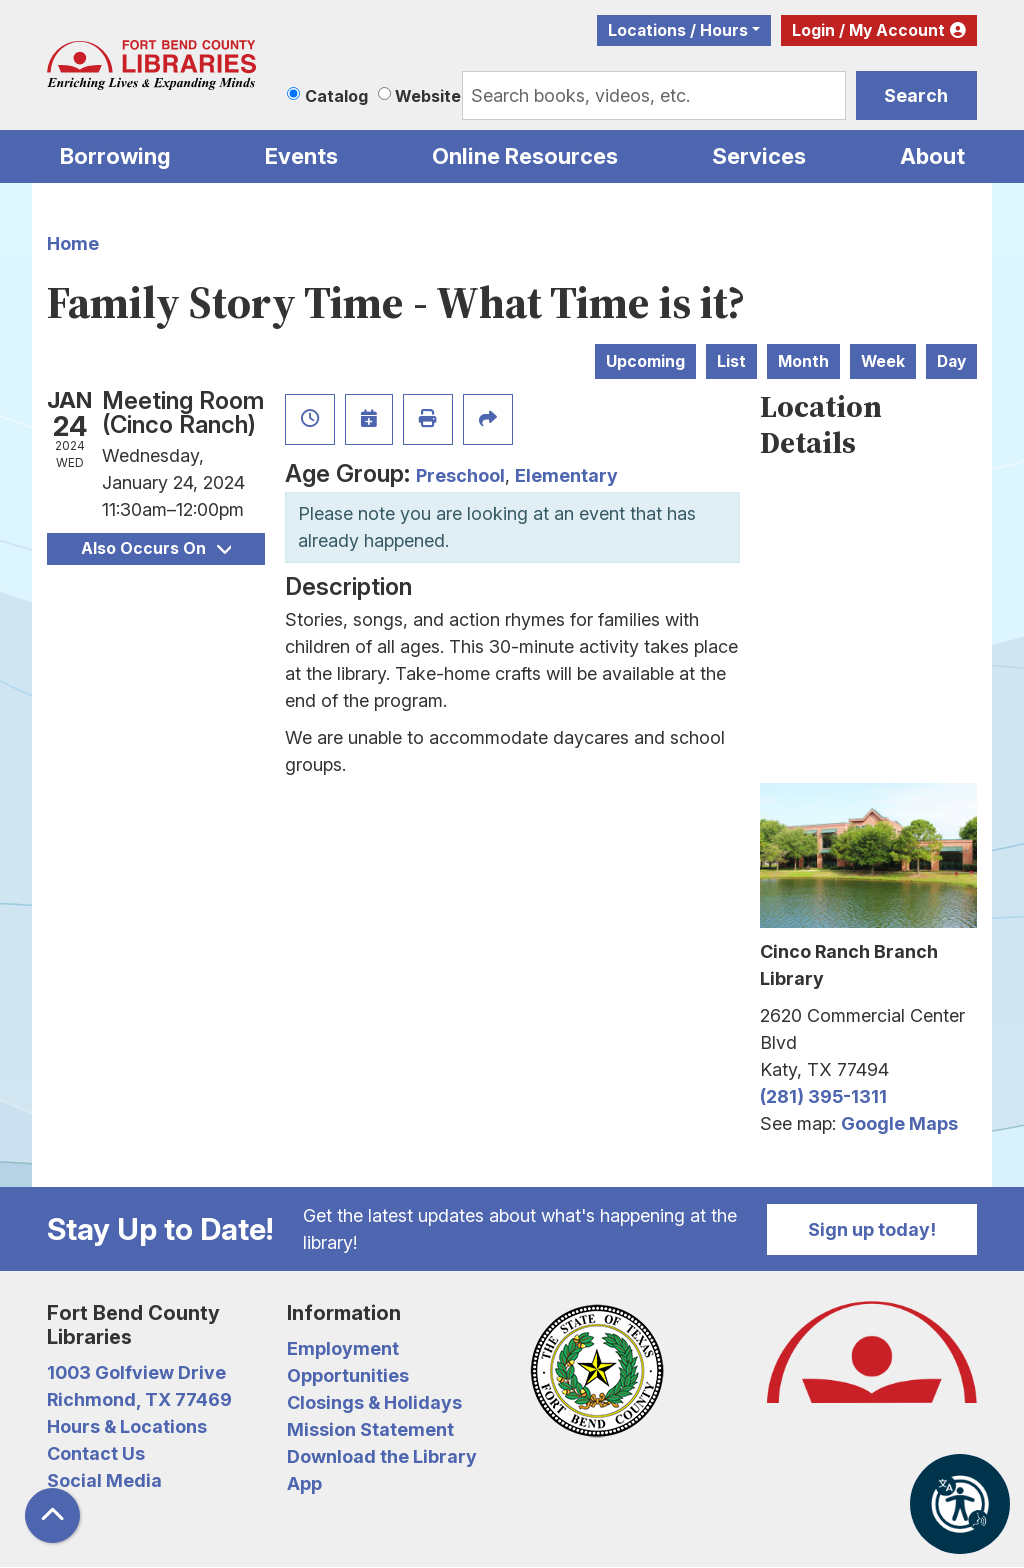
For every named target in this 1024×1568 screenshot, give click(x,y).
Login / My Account (868, 30)
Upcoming (645, 361)
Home (73, 243)
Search (916, 95)
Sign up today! (872, 1229)
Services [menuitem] (759, 156)
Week (883, 361)
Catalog (336, 96)
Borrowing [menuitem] (115, 156)
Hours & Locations (127, 1426)
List (731, 361)
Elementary (566, 475)
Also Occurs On (156, 548)
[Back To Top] (52, 1515)
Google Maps (899, 1123)
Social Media (104, 1480)
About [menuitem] (932, 156)
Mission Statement (370, 1429)
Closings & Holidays (374, 1402)
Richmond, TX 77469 (139, 1399)
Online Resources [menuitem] (525, 156)
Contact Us (96, 1453)
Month (803, 361)
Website (428, 96)
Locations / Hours (678, 30)
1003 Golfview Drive (136, 1372)
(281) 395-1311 (823, 1096)
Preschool (460, 475)
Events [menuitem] (301, 156)
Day (951, 361)
